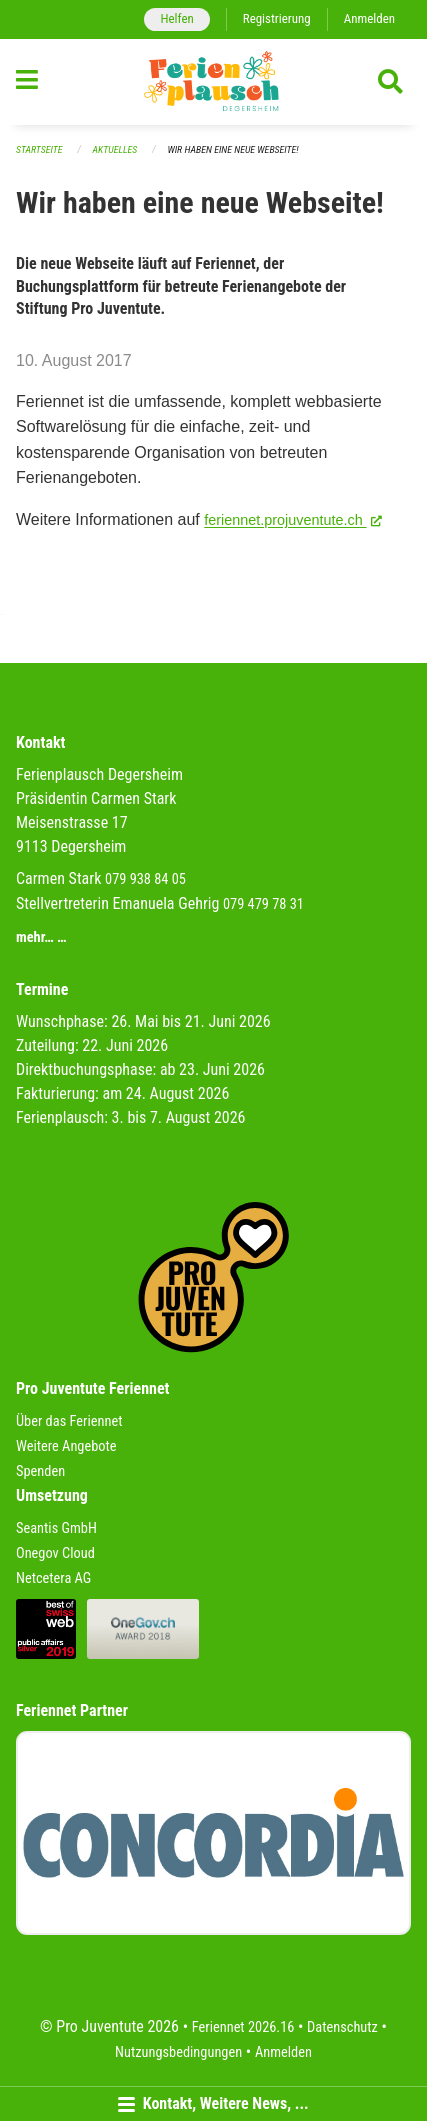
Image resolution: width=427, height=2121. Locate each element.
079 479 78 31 (263, 904)
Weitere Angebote (66, 1446)
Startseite (39, 149)
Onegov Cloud (55, 1553)
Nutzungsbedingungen (178, 2052)
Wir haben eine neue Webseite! (232, 149)
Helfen (176, 18)
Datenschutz (342, 2027)
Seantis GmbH (56, 1528)
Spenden (40, 1471)
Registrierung (277, 18)
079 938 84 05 (145, 879)
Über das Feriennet (69, 1421)
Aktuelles (115, 149)
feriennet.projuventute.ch (293, 519)
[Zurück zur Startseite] (213, 82)
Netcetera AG (53, 1578)
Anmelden (369, 18)
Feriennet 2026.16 (243, 2027)
